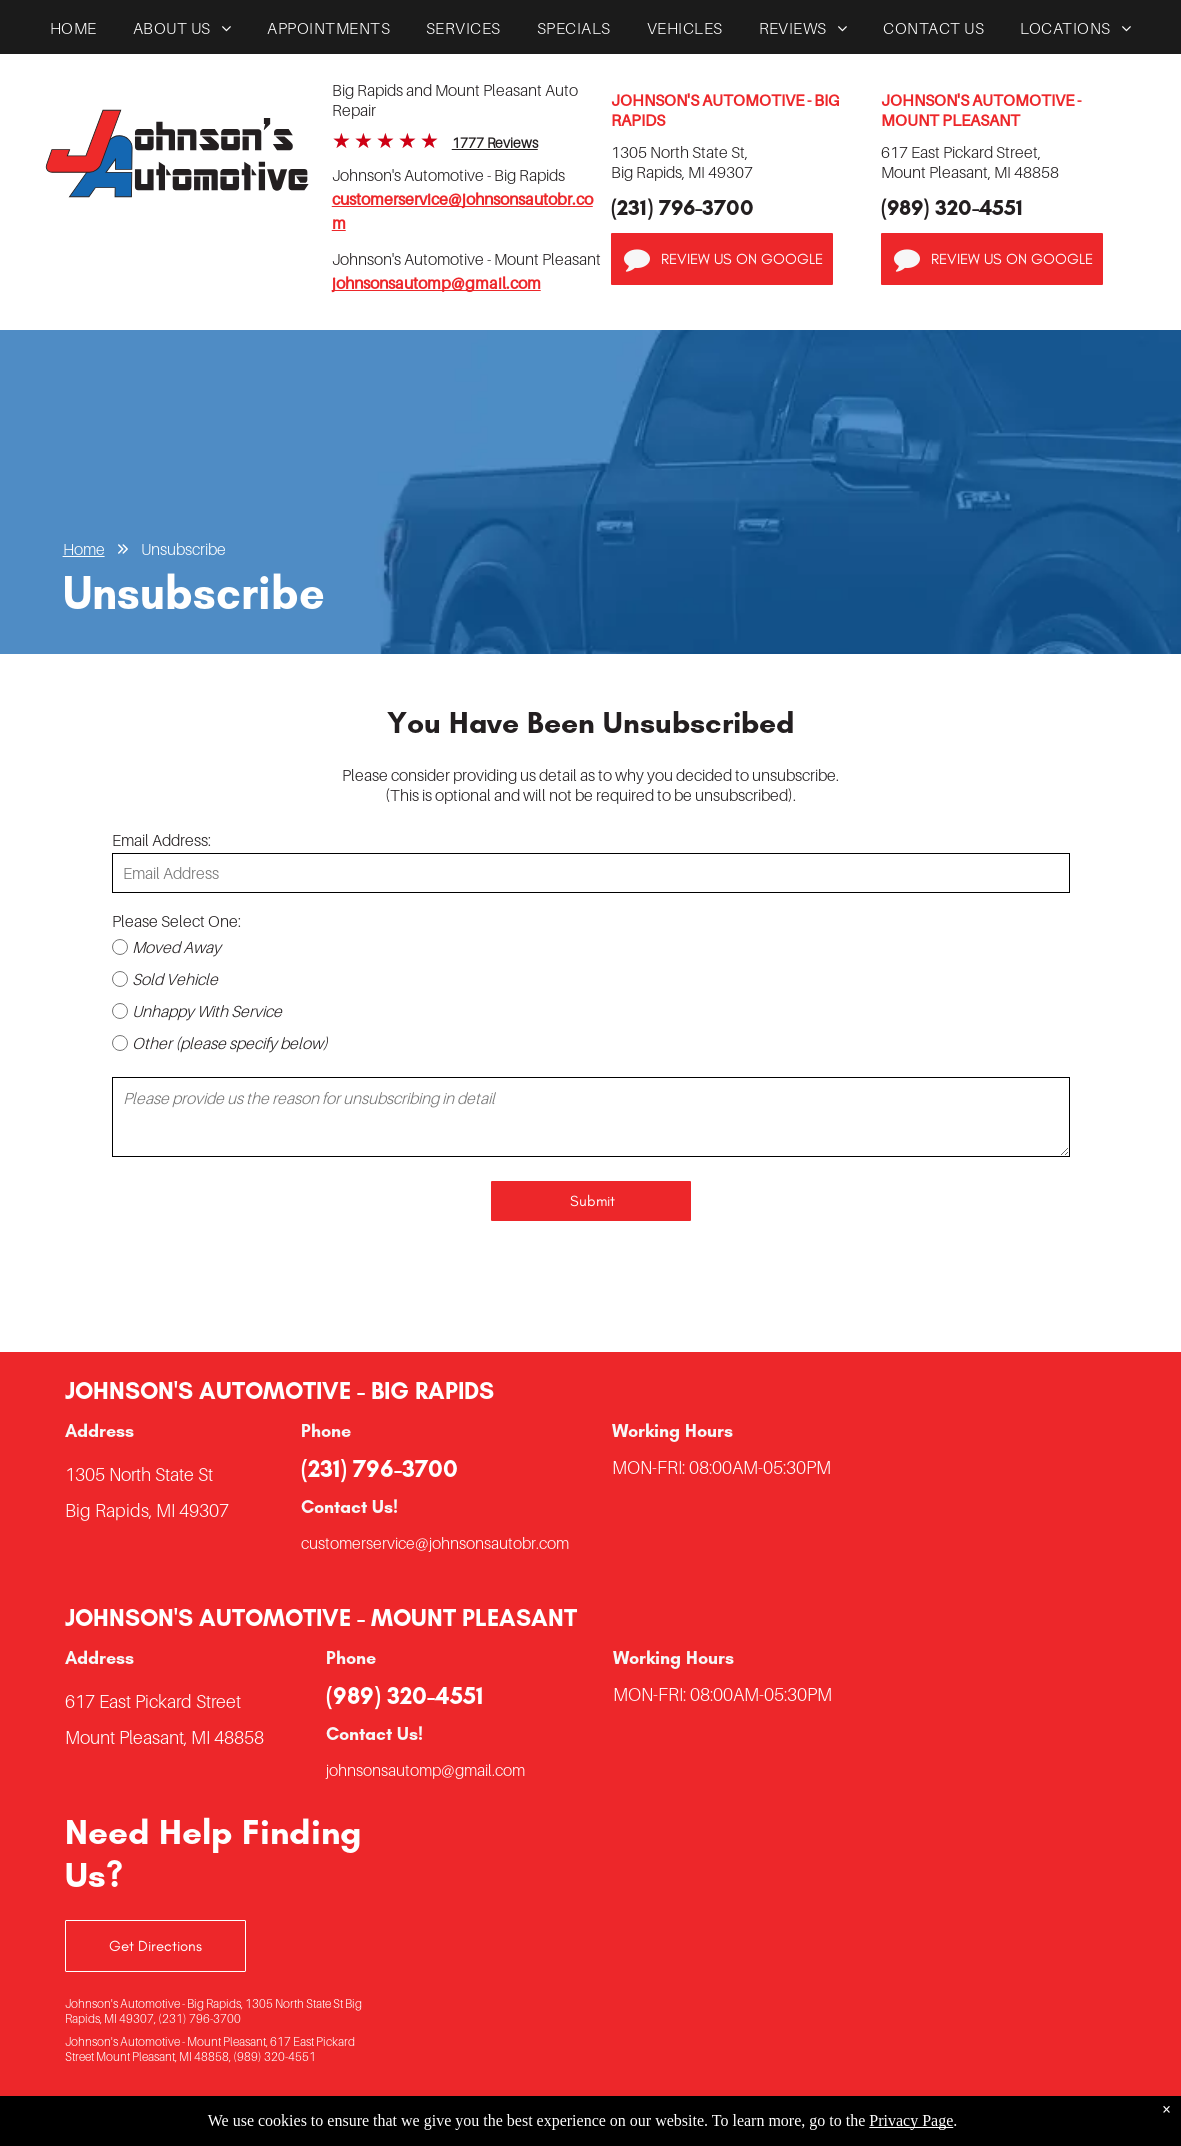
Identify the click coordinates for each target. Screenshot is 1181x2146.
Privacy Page (911, 2120)
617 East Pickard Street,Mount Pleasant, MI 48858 (970, 162)
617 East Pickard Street (153, 1701)
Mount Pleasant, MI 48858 (164, 1737)
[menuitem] (73, 33)
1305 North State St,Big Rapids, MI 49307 (682, 162)
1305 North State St (139, 1474)
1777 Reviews (495, 142)
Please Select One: (176, 921)
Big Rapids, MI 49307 (147, 1510)
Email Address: (161, 840)
